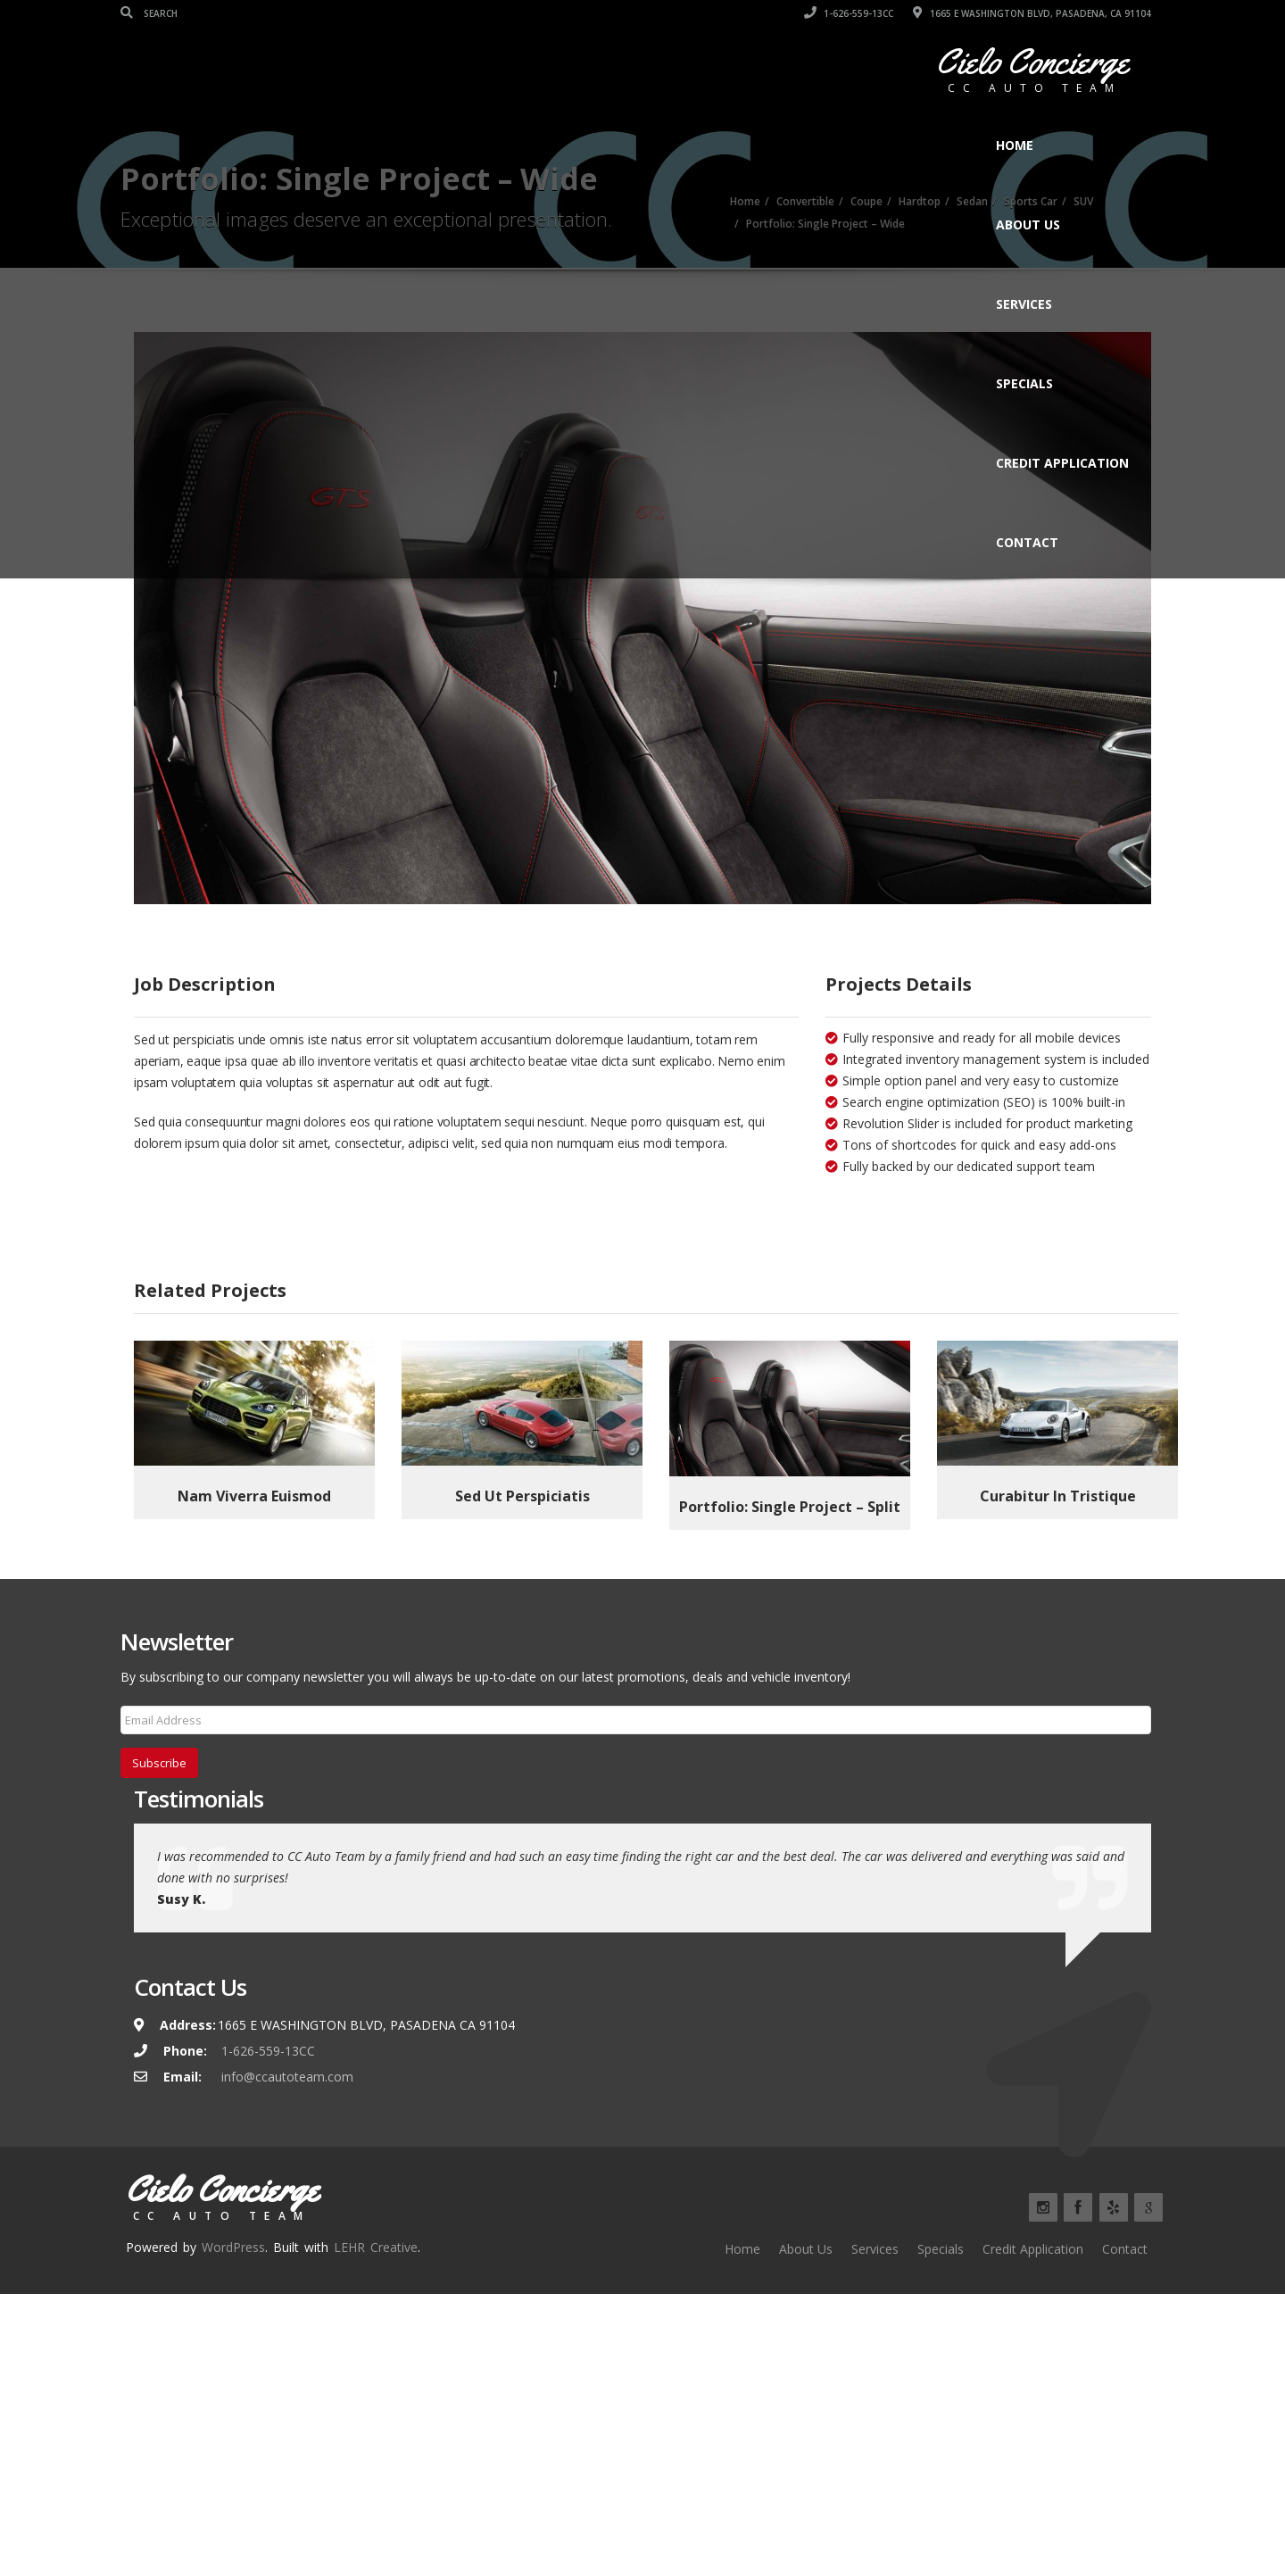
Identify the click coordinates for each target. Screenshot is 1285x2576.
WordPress (233, 2277)
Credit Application (1062, 462)
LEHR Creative (376, 2277)
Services (1024, 303)
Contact (1027, 542)
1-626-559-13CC (848, 13)
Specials (1024, 383)
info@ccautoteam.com (287, 2106)
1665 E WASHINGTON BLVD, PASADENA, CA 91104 (1032, 13)
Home (1014, 145)
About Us (1028, 224)
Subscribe (159, 1793)
